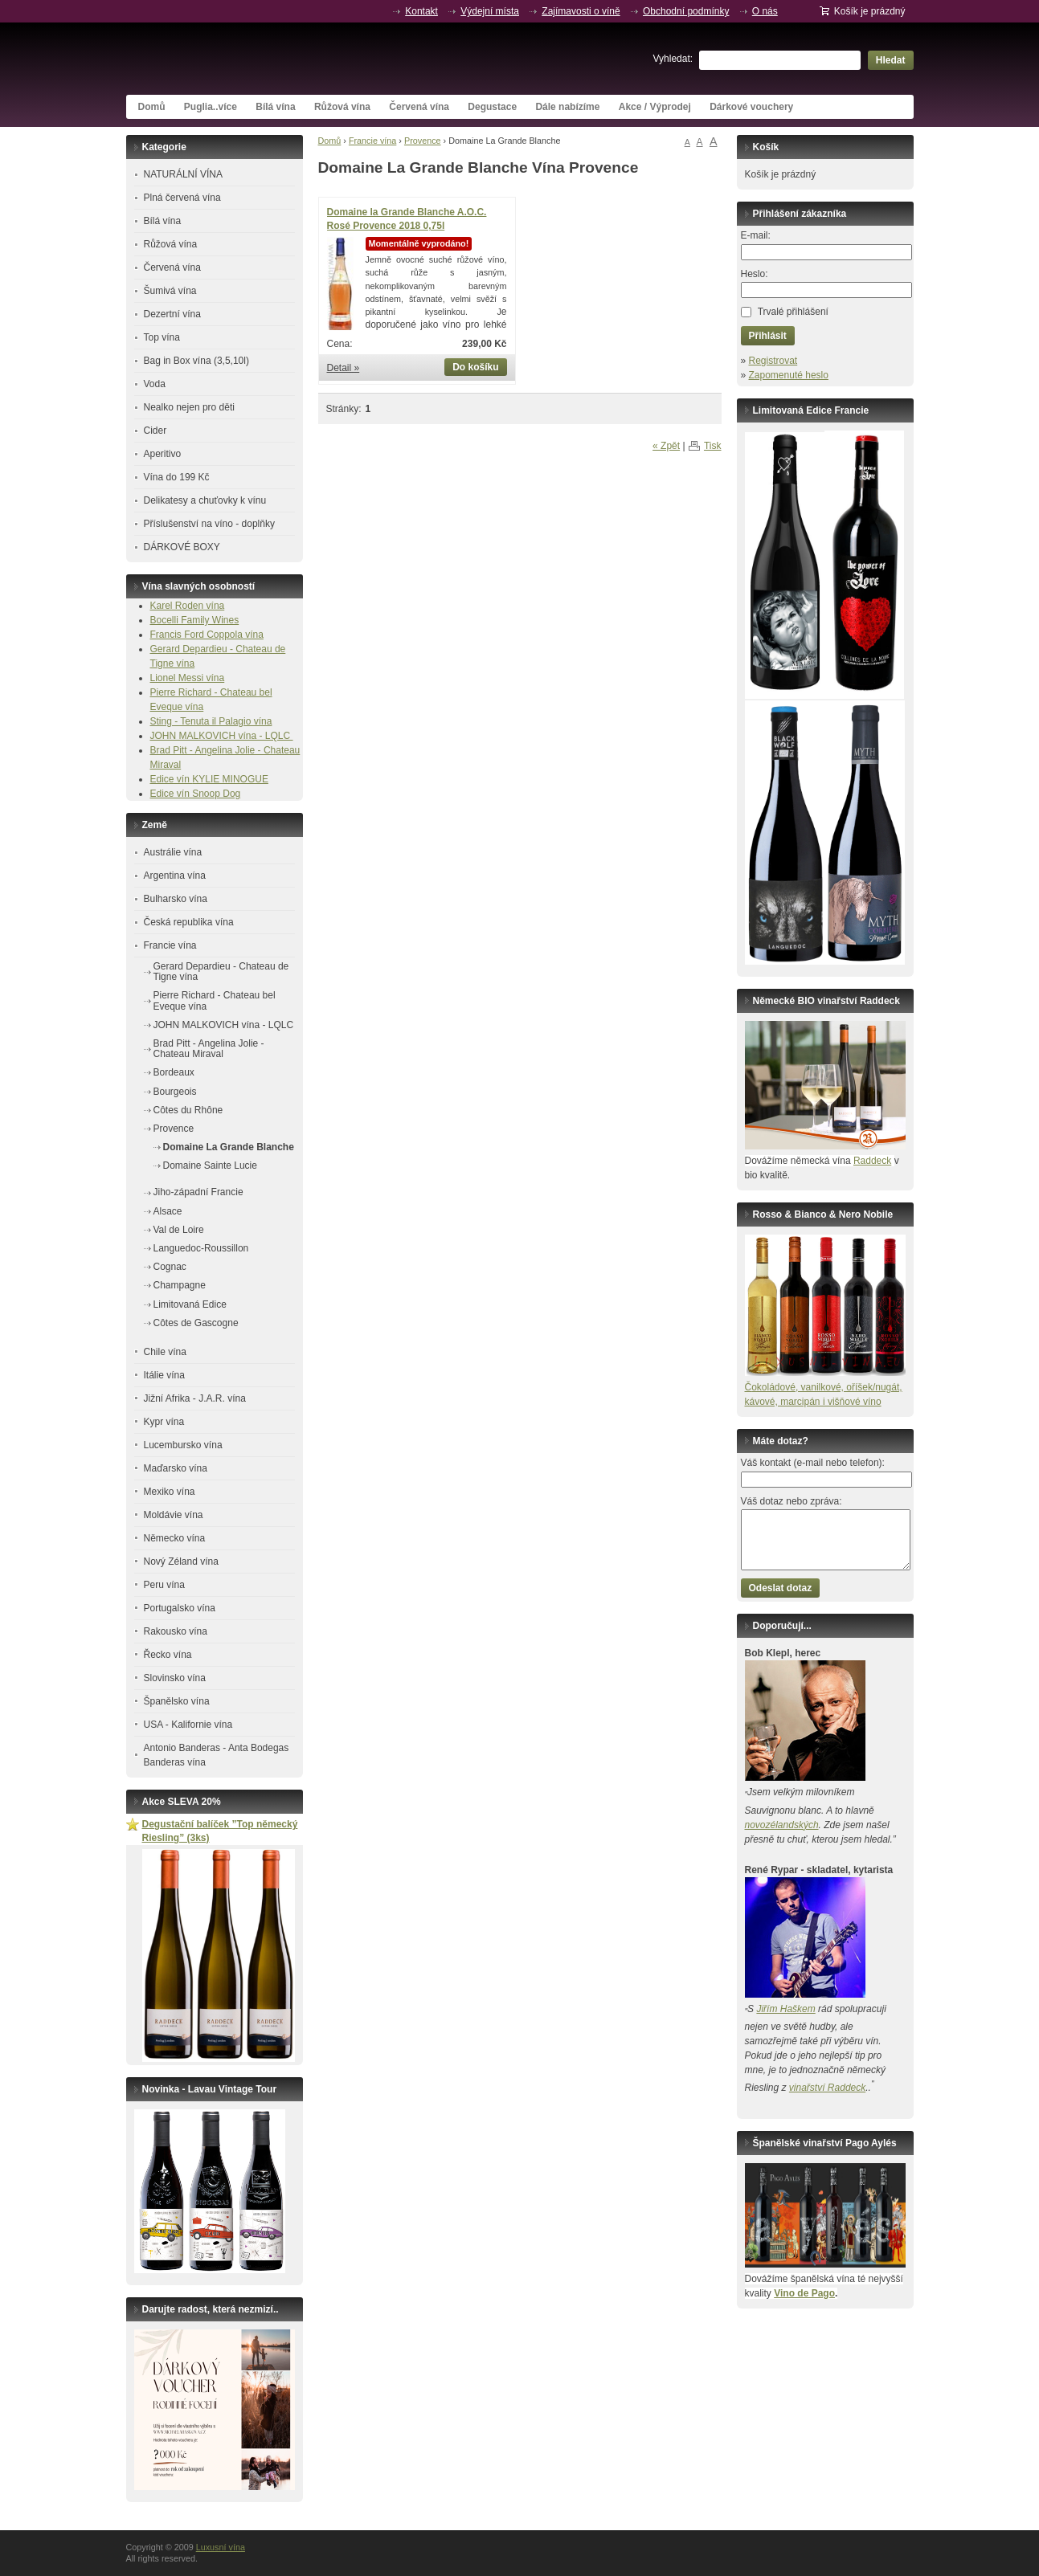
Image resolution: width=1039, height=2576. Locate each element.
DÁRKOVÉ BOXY (182, 547)
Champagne (179, 1285)
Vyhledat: (673, 58)
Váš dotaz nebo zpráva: (791, 1501)
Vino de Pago (804, 2293)
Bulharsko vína (175, 898)
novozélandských (782, 1825)
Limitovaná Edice (190, 1304)
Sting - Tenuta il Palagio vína (211, 721)
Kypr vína (164, 1421)
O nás (765, 11)
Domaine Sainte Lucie (210, 1165)
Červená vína (419, 106)
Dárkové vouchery (751, 106)
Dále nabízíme (567, 106)
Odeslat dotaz (780, 1588)
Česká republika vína (189, 922)
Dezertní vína (172, 314)
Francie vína (372, 140)
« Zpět (666, 445)
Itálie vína (164, 1375)
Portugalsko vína (179, 1608)
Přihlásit (768, 335)
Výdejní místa (489, 11)
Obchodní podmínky (686, 11)
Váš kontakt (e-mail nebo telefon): (813, 1462)
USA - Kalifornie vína (188, 1724)
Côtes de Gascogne (196, 1323)
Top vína (162, 337)
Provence (422, 140)
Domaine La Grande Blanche (228, 1147)
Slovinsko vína (175, 1678)
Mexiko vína (169, 1491)
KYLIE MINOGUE (230, 779)
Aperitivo (163, 453)
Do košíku (475, 367)
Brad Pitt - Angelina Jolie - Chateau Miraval (208, 1048)
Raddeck (872, 1160)
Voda (155, 384)
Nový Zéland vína (181, 1561)
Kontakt (421, 11)
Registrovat (773, 360)
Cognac (169, 1266)
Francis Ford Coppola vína (207, 634)
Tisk (713, 445)
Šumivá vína (170, 290)
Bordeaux (173, 1072)
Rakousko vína (175, 1631)
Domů (152, 106)
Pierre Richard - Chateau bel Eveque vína (214, 1000)
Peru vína (164, 1584)
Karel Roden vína (187, 605)
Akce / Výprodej (655, 106)
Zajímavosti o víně (581, 11)
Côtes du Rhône (188, 1110)
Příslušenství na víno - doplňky (209, 523)
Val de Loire (178, 1229)
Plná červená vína (182, 197)
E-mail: (756, 235)
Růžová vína (342, 106)
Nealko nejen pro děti (189, 407)
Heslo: (754, 274)
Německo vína (175, 1538)
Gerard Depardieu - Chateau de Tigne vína (221, 971)
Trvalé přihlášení (793, 311)
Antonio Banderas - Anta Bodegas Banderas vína (216, 1755)
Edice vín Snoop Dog (195, 793)
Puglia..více (210, 106)
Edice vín (171, 779)
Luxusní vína (246, 58)
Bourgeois (175, 1091)
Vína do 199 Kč (177, 477)
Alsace (167, 1211)
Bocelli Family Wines (194, 620)
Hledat (891, 60)
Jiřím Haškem (785, 2009)
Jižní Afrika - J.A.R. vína (195, 1398)
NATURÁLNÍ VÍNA (183, 174)
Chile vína (165, 1351)
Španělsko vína (177, 1701)
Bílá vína (275, 106)
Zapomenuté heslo (788, 375)
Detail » (343, 368)
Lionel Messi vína (187, 678)
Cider (155, 430)
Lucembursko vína (183, 1445)
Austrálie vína (173, 852)
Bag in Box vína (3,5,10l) (196, 360)
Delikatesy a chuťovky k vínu (205, 500)
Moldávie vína (173, 1515)
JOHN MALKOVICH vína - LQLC (221, 735)
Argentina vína (175, 875)
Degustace (492, 106)
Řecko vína (168, 1654)
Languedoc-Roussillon (201, 1248)
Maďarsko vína (175, 1468)
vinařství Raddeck (827, 2087)
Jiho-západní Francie (198, 1192)
